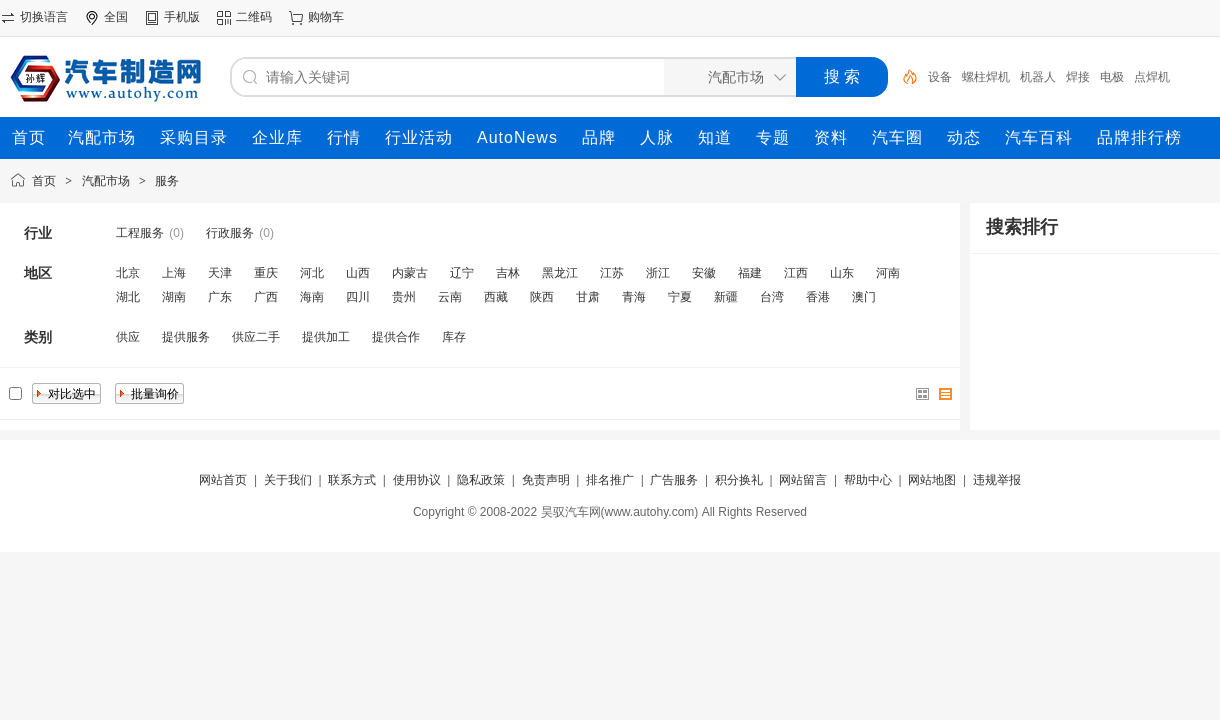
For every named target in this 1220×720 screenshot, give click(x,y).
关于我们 (288, 480)
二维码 (254, 17)
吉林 (508, 273)
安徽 (704, 273)
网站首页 (223, 480)
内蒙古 (410, 273)
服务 (167, 181)
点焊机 (1152, 77)
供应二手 (256, 337)
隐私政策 (481, 480)
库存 (454, 337)
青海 (634, 297)
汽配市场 (106, 181)
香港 (818, 297)
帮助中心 (868, 480)
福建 (750, 273)
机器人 (1038, 77)
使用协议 (417, 480)
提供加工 (326, 337)
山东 (842, 273)
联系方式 (352, 480)
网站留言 (803, 480)
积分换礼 (739, 480)
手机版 (182, 17)
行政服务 (230, 233)
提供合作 (396, 337)
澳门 (864, 297)
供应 (128, 337)
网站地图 (932, 480)
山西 (358, 273)
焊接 (1078, 77)
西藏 (496, 297)
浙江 (658, 273)
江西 (796, 273)
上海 (174, 273)
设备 (940, 77)
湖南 (174, 297)
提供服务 (186, 337)
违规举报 (997, 480)
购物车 (326, 17)
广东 (220, 297)
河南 (888, 273)
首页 (44, 181)
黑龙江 (560, 273)
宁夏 (680, 297)
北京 (128, 273)
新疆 (726, 297)
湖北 (128, 297)
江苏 (612, 273)
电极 (1112, 77)
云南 (450, 297)
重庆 (266, 273)
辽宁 (462, 273)
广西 (266, 297)
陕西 (542, 297)
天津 (220, 273)
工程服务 (140, 233)
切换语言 (44, 17)
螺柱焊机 (986, 77)
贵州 (404, 297)
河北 (312, 273)
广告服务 (674, 480)
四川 (358, 297)
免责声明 (546, 480)
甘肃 (588, 297)
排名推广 (610, 480)
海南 (312, 297)
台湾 (772, 297)
